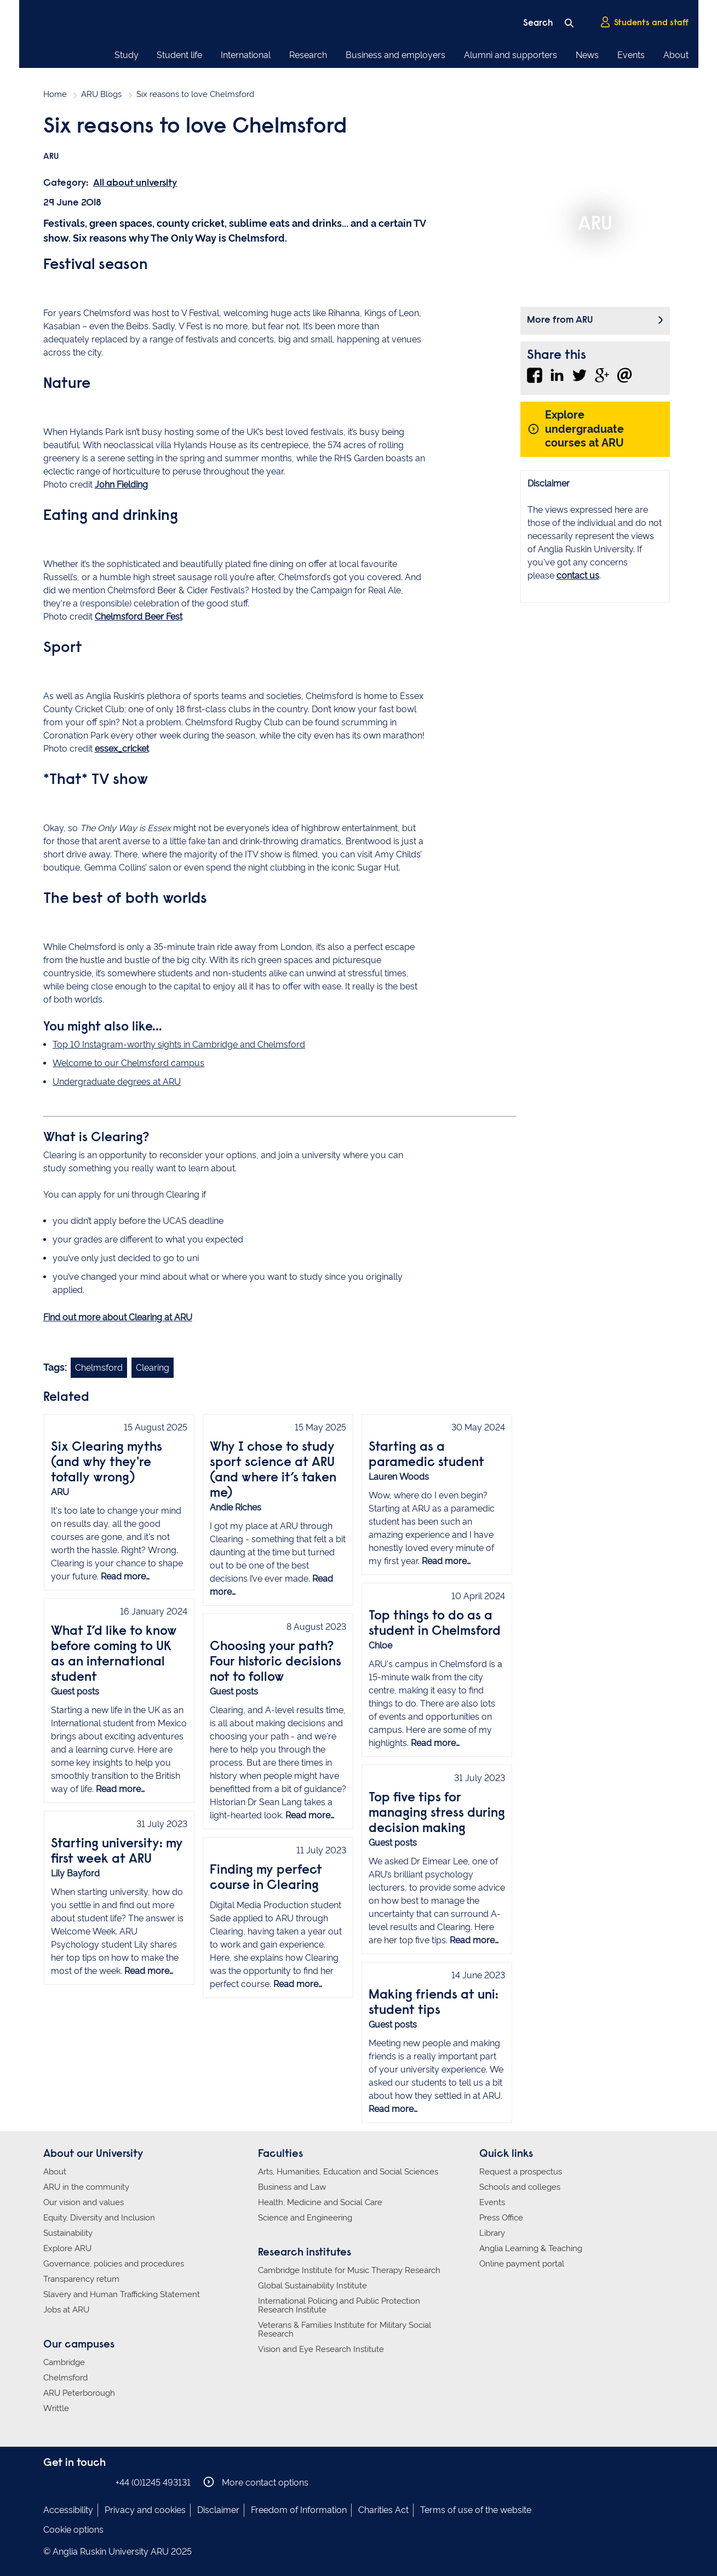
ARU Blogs (101, 94)
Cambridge (64, 2362)
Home (55, 94)
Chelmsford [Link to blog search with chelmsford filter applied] (99, 1368)
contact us (578, 575)
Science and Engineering (305, 2218)
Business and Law (292, 2187)
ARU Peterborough (79, 2393)
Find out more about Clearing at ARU (117, 1317)
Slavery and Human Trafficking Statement (121, 2294)
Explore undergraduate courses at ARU (575, 428)
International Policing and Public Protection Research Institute (339, 2305)
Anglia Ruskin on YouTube (100, 2482)
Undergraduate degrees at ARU (117, 1082)
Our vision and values (83, 2202)
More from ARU (560, 320)
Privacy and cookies (145, 2510)
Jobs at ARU (66, 2310)
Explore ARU (67, 2248)
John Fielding (121, 484)
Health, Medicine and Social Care (320, 2202)
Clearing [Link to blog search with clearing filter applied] (152, 1368)
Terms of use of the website (475, 2510)
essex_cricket (122, 748)
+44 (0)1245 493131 (153, 2482)
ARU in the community (86, 2187)
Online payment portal (521, 2264)
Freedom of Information (299, 2510)
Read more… (125, 1576)
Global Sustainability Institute (312, 2286)
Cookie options (73, 2530)
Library (492, 2233)
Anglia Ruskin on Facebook (50, 2482)
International (246, 55)
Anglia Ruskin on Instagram (67, 2482)
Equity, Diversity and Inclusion (99, 2218)
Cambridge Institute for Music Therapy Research (349, 2270)
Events (631, 55)
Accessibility (68, 2510)
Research (308, 55)
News (587, 55)
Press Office (501, 2218)
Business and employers (395, 55)
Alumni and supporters (510, 55)
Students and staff (644, 22)
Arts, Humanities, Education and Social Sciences (348, 2172)
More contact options (256, 2482)
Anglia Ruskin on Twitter (83, 2482)
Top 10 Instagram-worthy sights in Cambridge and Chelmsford (179, 1044)
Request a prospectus (520, 2172)
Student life (179, 55)
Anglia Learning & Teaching (530, 2248)
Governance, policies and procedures (113, 2264)
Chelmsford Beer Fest (138, 616)
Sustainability (68, 2233)
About (676, 55)
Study (126, 55)
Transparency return (81, 2279)
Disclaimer (218, 2510)
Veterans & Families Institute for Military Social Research (344, 2329)
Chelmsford (65, 2378)
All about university (135, 183)
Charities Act (383, 2510)
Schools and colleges (519, 2187)
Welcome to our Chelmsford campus (128, 1063)
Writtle (56, 2408)
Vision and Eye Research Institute (321, 2349)
